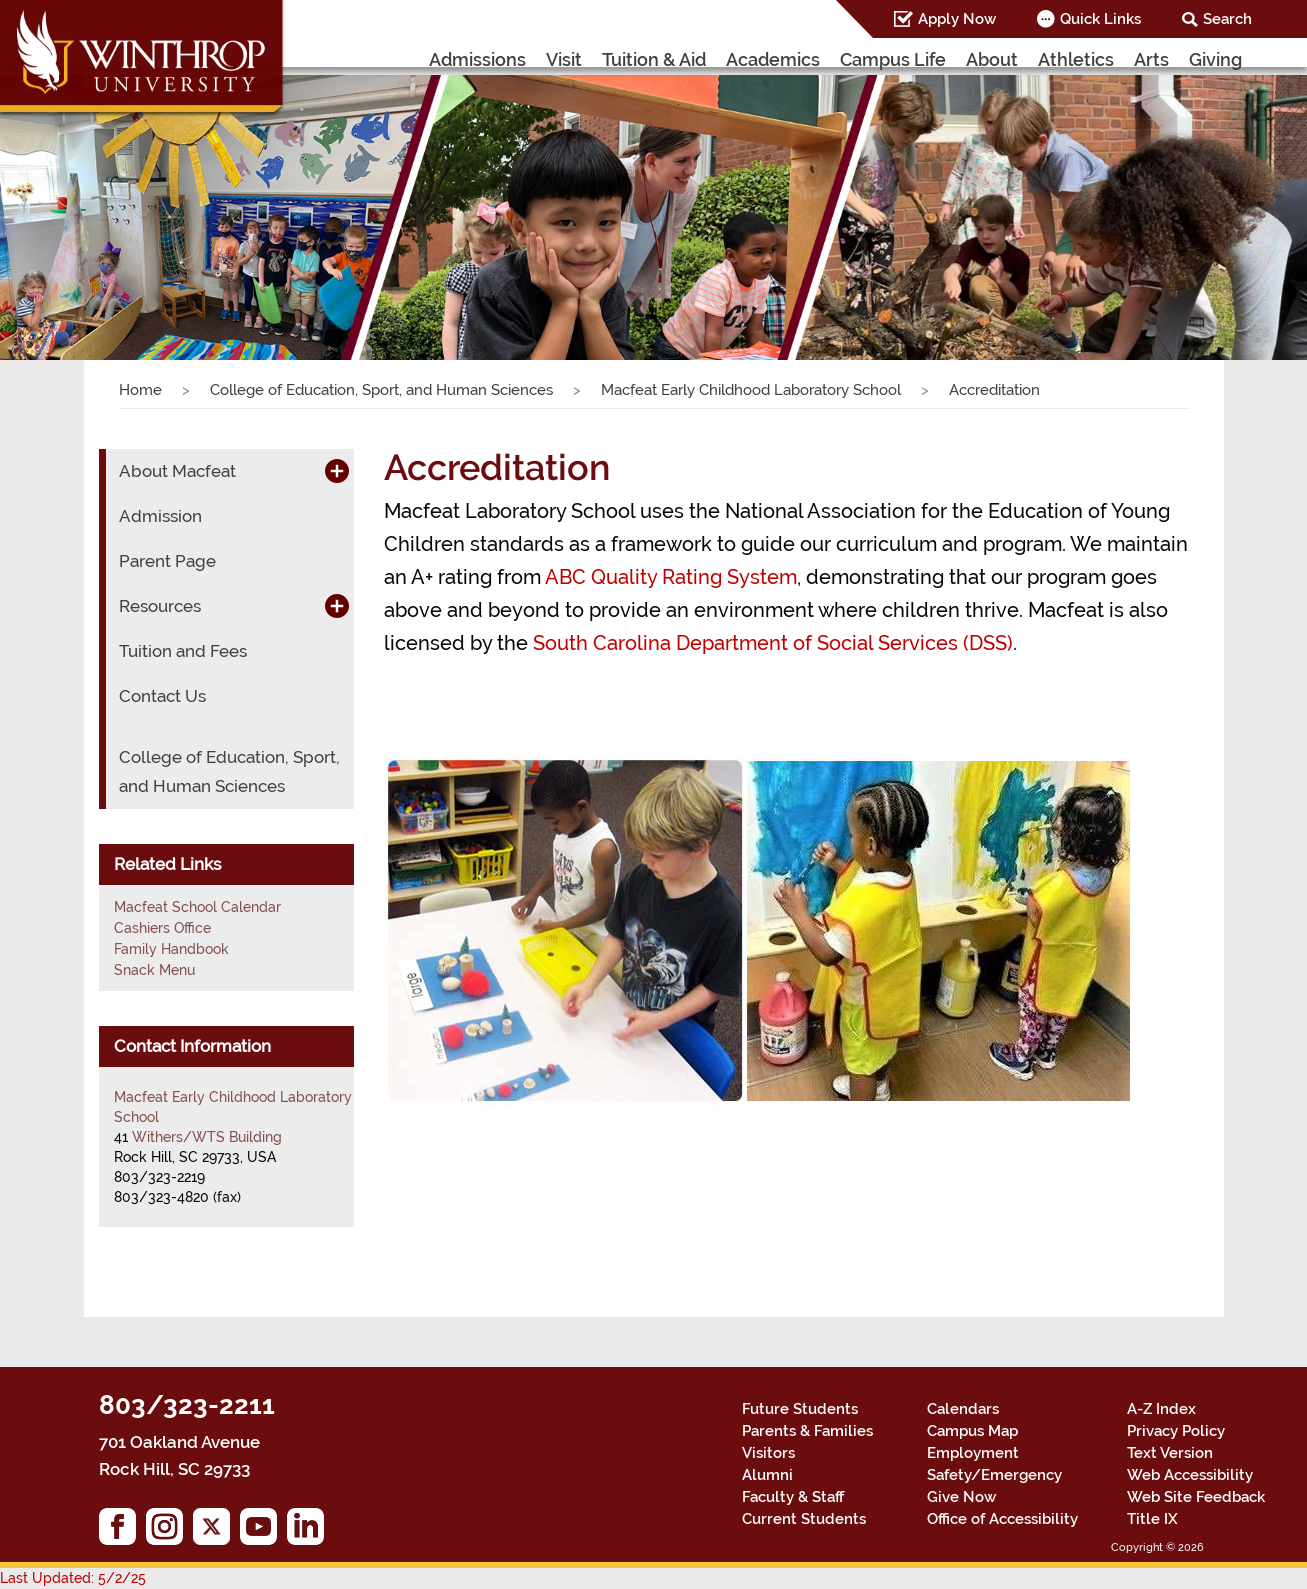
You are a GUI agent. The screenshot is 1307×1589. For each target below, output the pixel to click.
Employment (973, 1453)
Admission (160, 516)
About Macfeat (177, 471)
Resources (160, 606)
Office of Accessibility (1002, 1519)
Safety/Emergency (994, 1475)
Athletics (1076, 59)
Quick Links (1100, 19)
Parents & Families (807, 1431)
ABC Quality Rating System (671, 577)
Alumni (767, 1475)
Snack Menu (154, 970)
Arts (1151, 59)
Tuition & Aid (654, 59)
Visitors (768, 1453)
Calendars (963, 1409)
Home (140, 390)
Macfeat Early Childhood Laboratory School (751, 390)
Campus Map (972, 1431)
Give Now (961, 1497)
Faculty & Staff (793, 1497)
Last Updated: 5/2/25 (73, 1578)
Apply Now (957, 19)
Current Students (804, 1519)
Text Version (1170, 1453)
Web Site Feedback (1196, 1497)
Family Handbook (171, 949)
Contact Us (162, 696)
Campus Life (893, 59)
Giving (1215, 59)
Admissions (477, 59)
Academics (773, 59)
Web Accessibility (1190, 1475)
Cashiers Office (162, 928)
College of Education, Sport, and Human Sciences (381, 390)
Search (1227, 19)
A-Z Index (1161, 1409)
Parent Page (167, 561)
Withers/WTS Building (207, 1137)
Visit (564, 59)
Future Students (800, 1409)
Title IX (1152, 1519)
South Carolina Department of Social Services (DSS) (773, 643)
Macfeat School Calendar (197, 907)
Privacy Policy (1176, 1431)
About (992, 59)
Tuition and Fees (183, 651)
